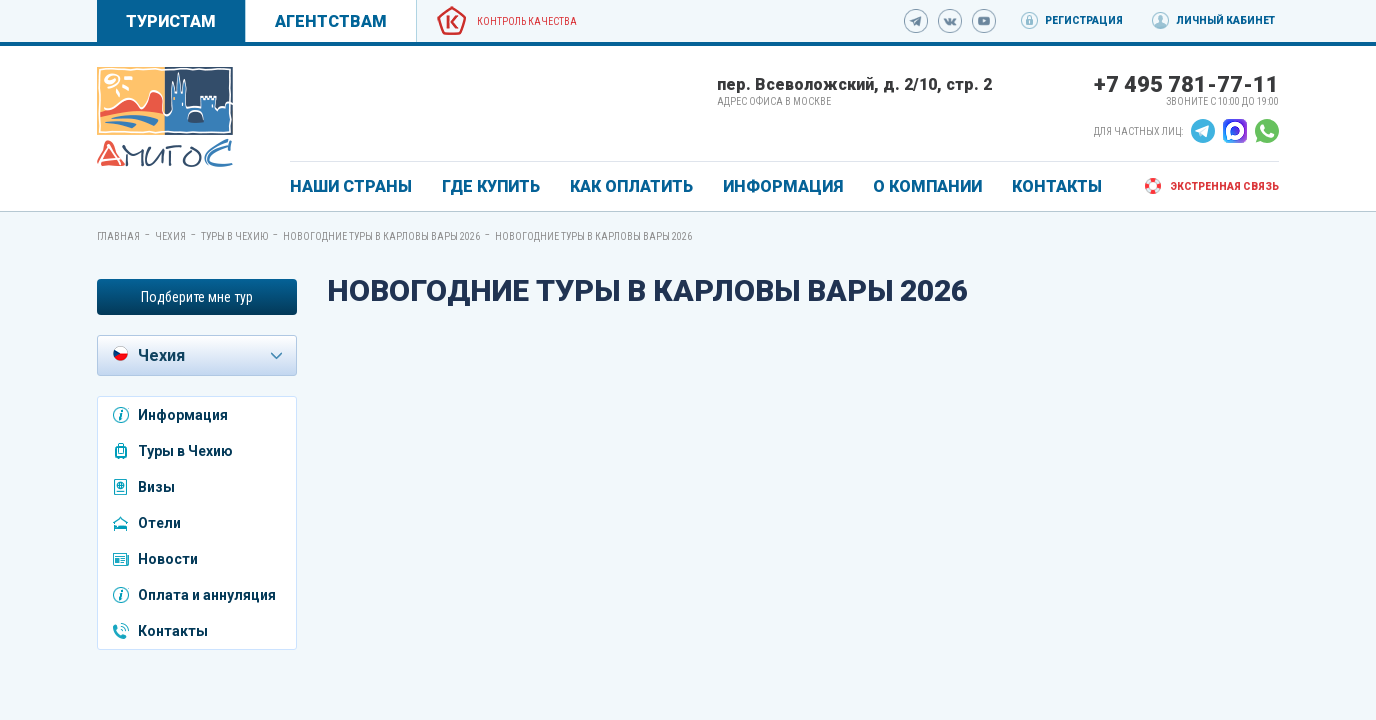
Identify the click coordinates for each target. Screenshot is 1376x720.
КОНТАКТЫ (1057, 186)
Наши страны (351, 186)
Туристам (171, 21)
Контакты (173, 631)
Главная (118, 236)
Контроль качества (527, 21)
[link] (165, 117)
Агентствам (331, 21)
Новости (168, 559)
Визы (156, 487)
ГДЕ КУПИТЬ (491, 186)
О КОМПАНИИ (927, 186)
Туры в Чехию (234, 236)
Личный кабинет (1225, 20)
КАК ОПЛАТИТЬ (631, 186)
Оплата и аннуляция (207, 595)
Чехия (170, 236)
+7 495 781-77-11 (1186, 84)
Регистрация (1084, 20)
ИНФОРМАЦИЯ (783, 186)
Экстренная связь (1224, 186)
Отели (159, 523)
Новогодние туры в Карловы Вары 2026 (381, 236)
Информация (183, 415)
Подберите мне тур (197, 297)
